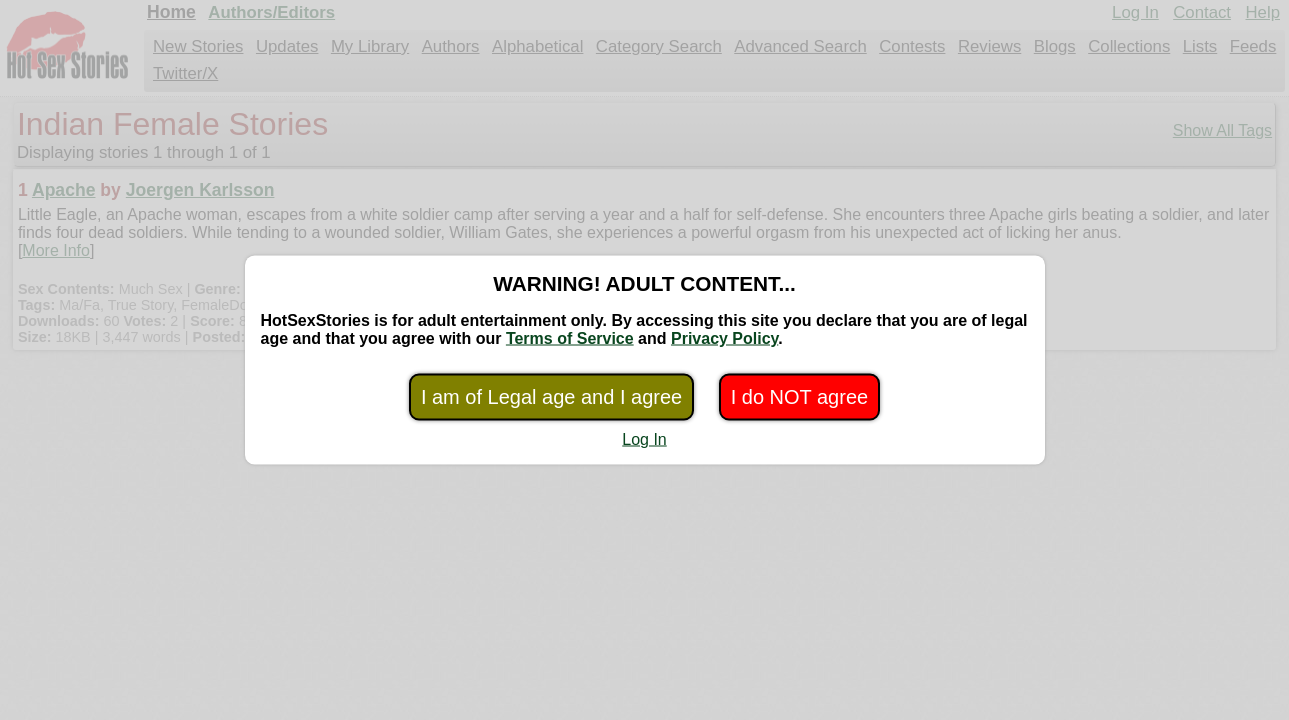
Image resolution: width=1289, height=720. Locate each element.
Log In (644, 439)
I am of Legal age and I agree (551, 397)
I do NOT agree (799, 397)
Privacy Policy (724, 338)
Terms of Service (570, 338)
